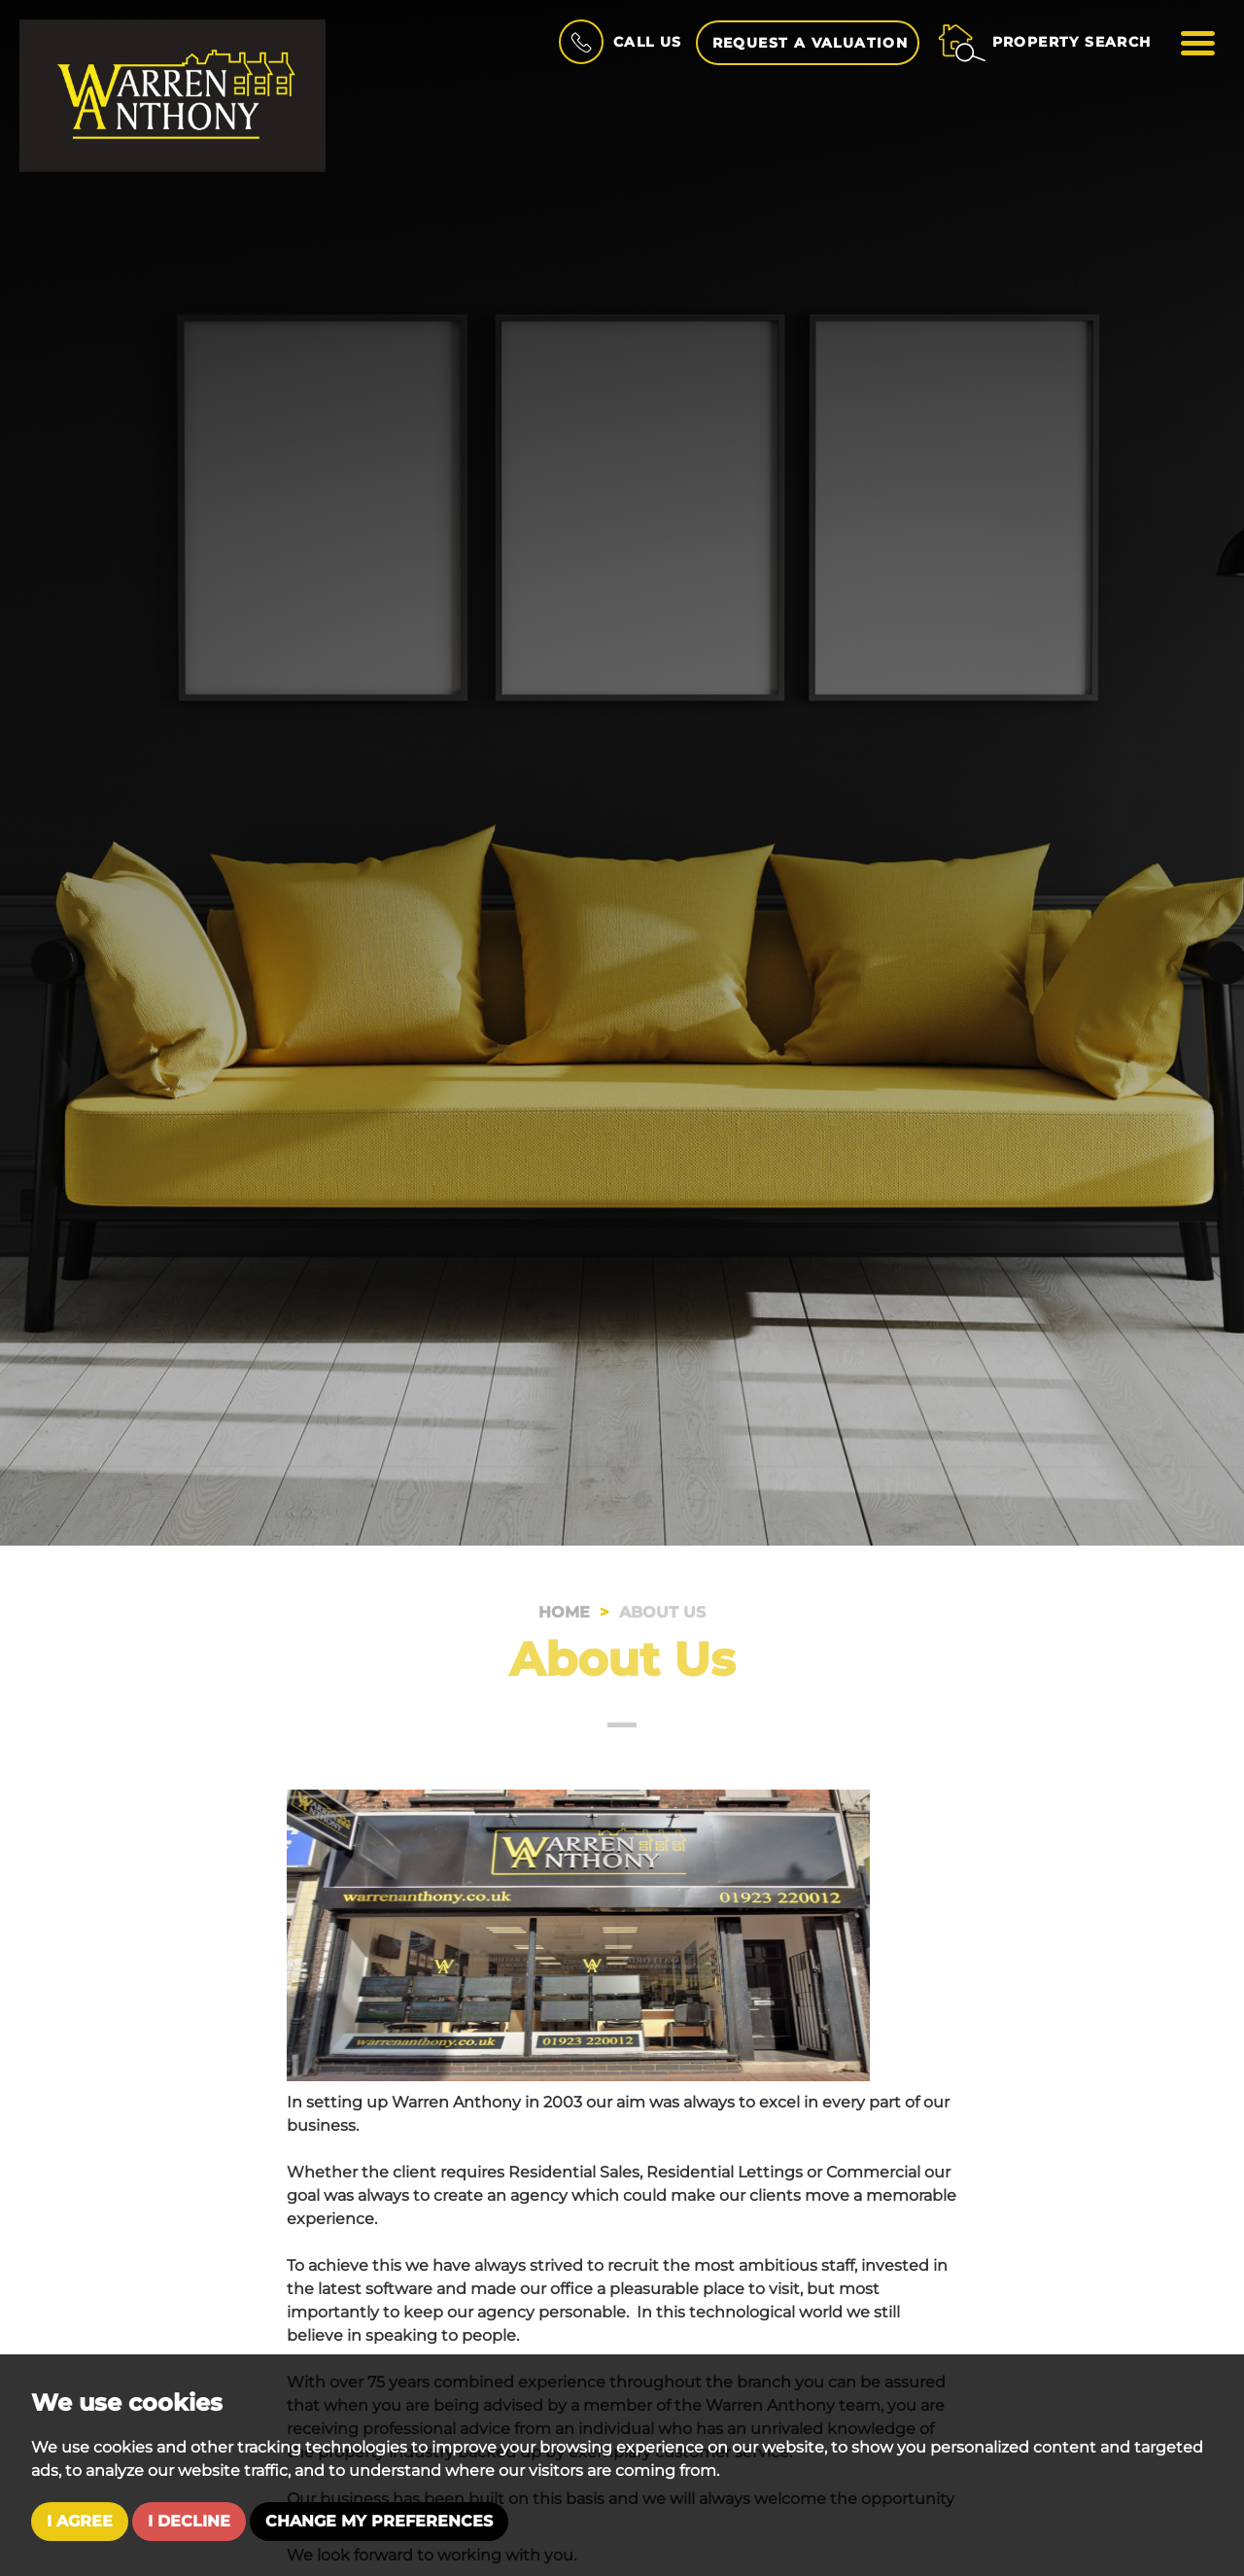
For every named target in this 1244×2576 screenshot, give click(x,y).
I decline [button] (189, 2521)
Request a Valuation (810, 43)
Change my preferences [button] (379, 2521)
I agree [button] (80, 2521)
